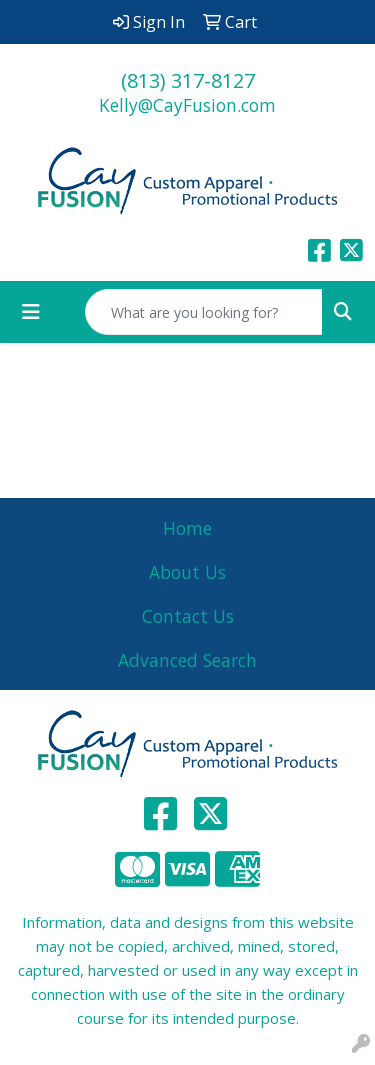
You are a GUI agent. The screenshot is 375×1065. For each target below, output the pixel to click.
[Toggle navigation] (31, 312)
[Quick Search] (204, 312)
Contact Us (188, 616)
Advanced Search (187, 660)
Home (187, 528)
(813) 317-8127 (188, 80)
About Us (187, 572)
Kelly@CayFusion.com (187, 105)
